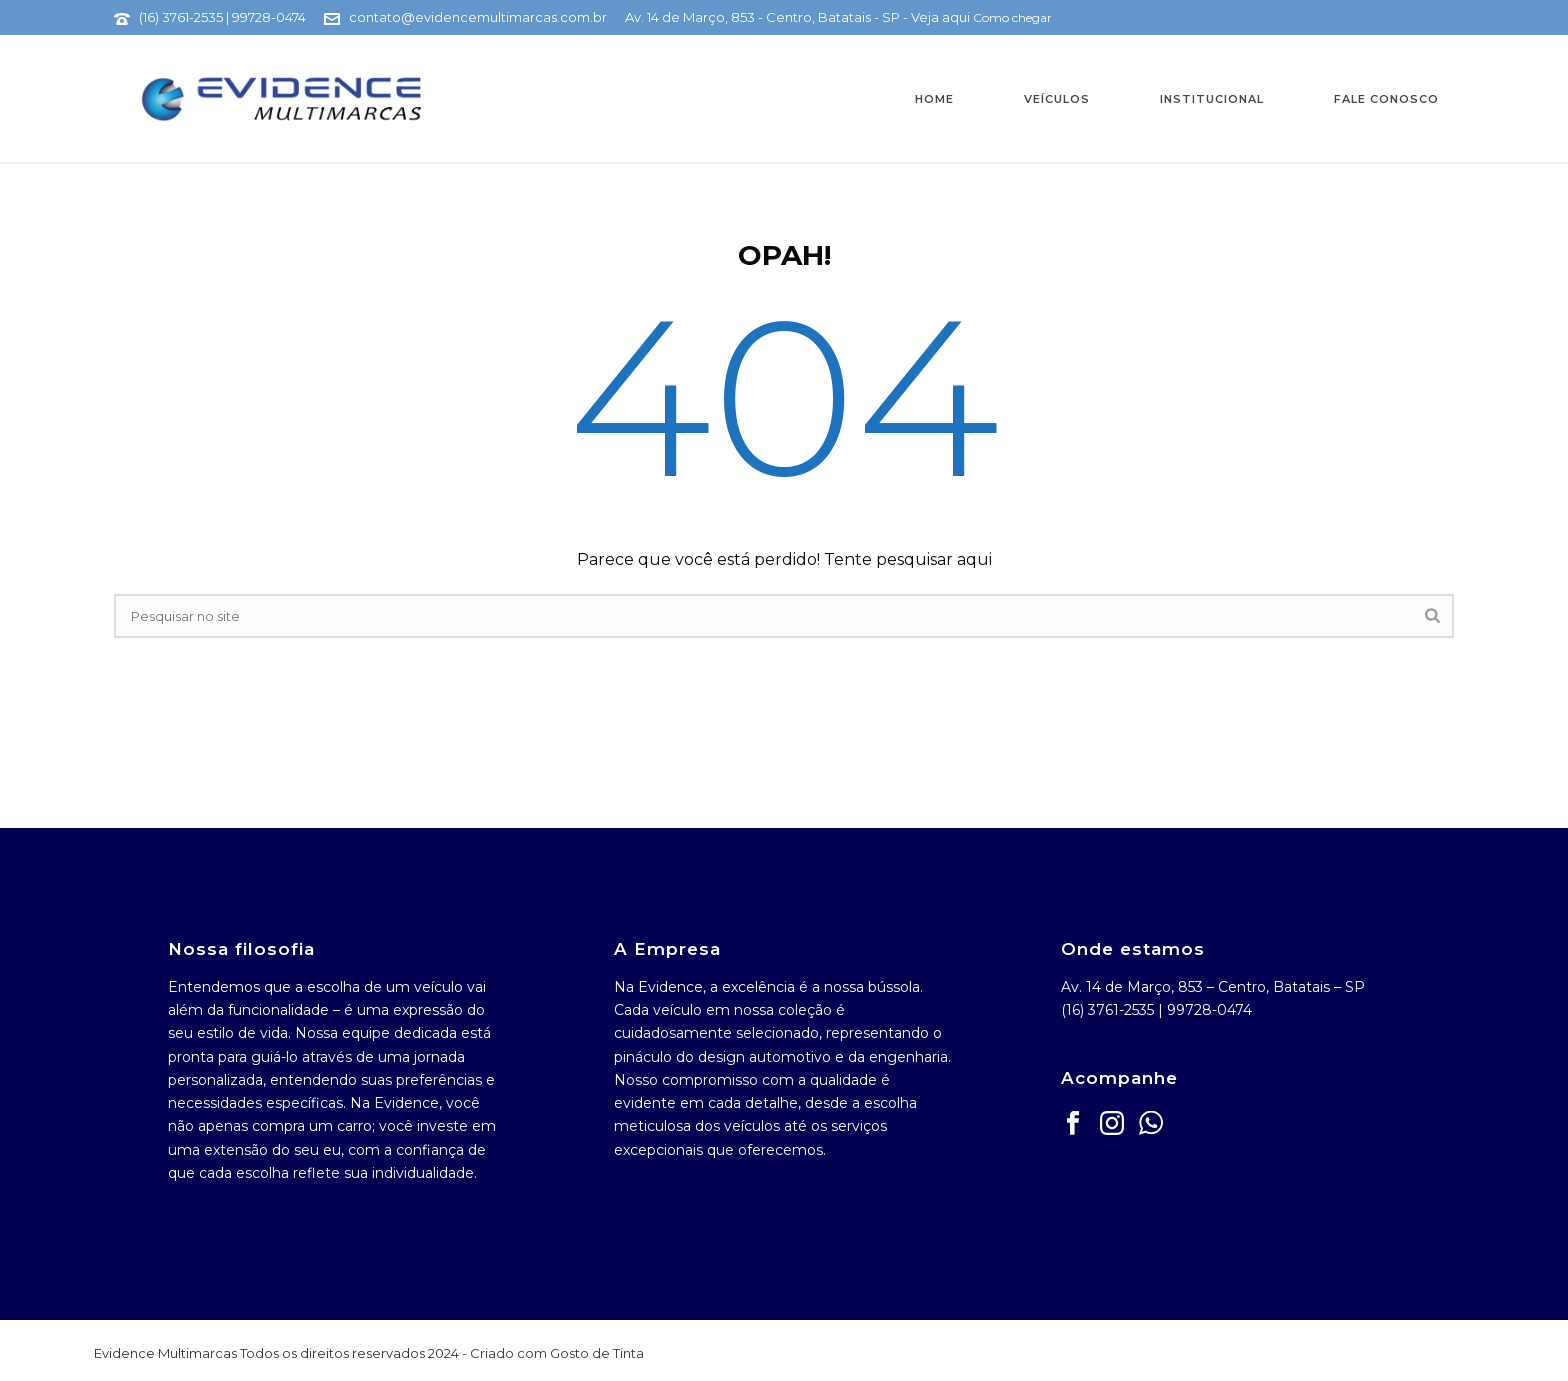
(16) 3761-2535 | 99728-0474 (222, 17)
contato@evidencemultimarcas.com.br (478, 17)
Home (934, 99)
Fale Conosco (1386, 99)
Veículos (1057, 99)
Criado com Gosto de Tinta (557, 1353)
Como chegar (1012, 17)
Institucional (1212, 99)
